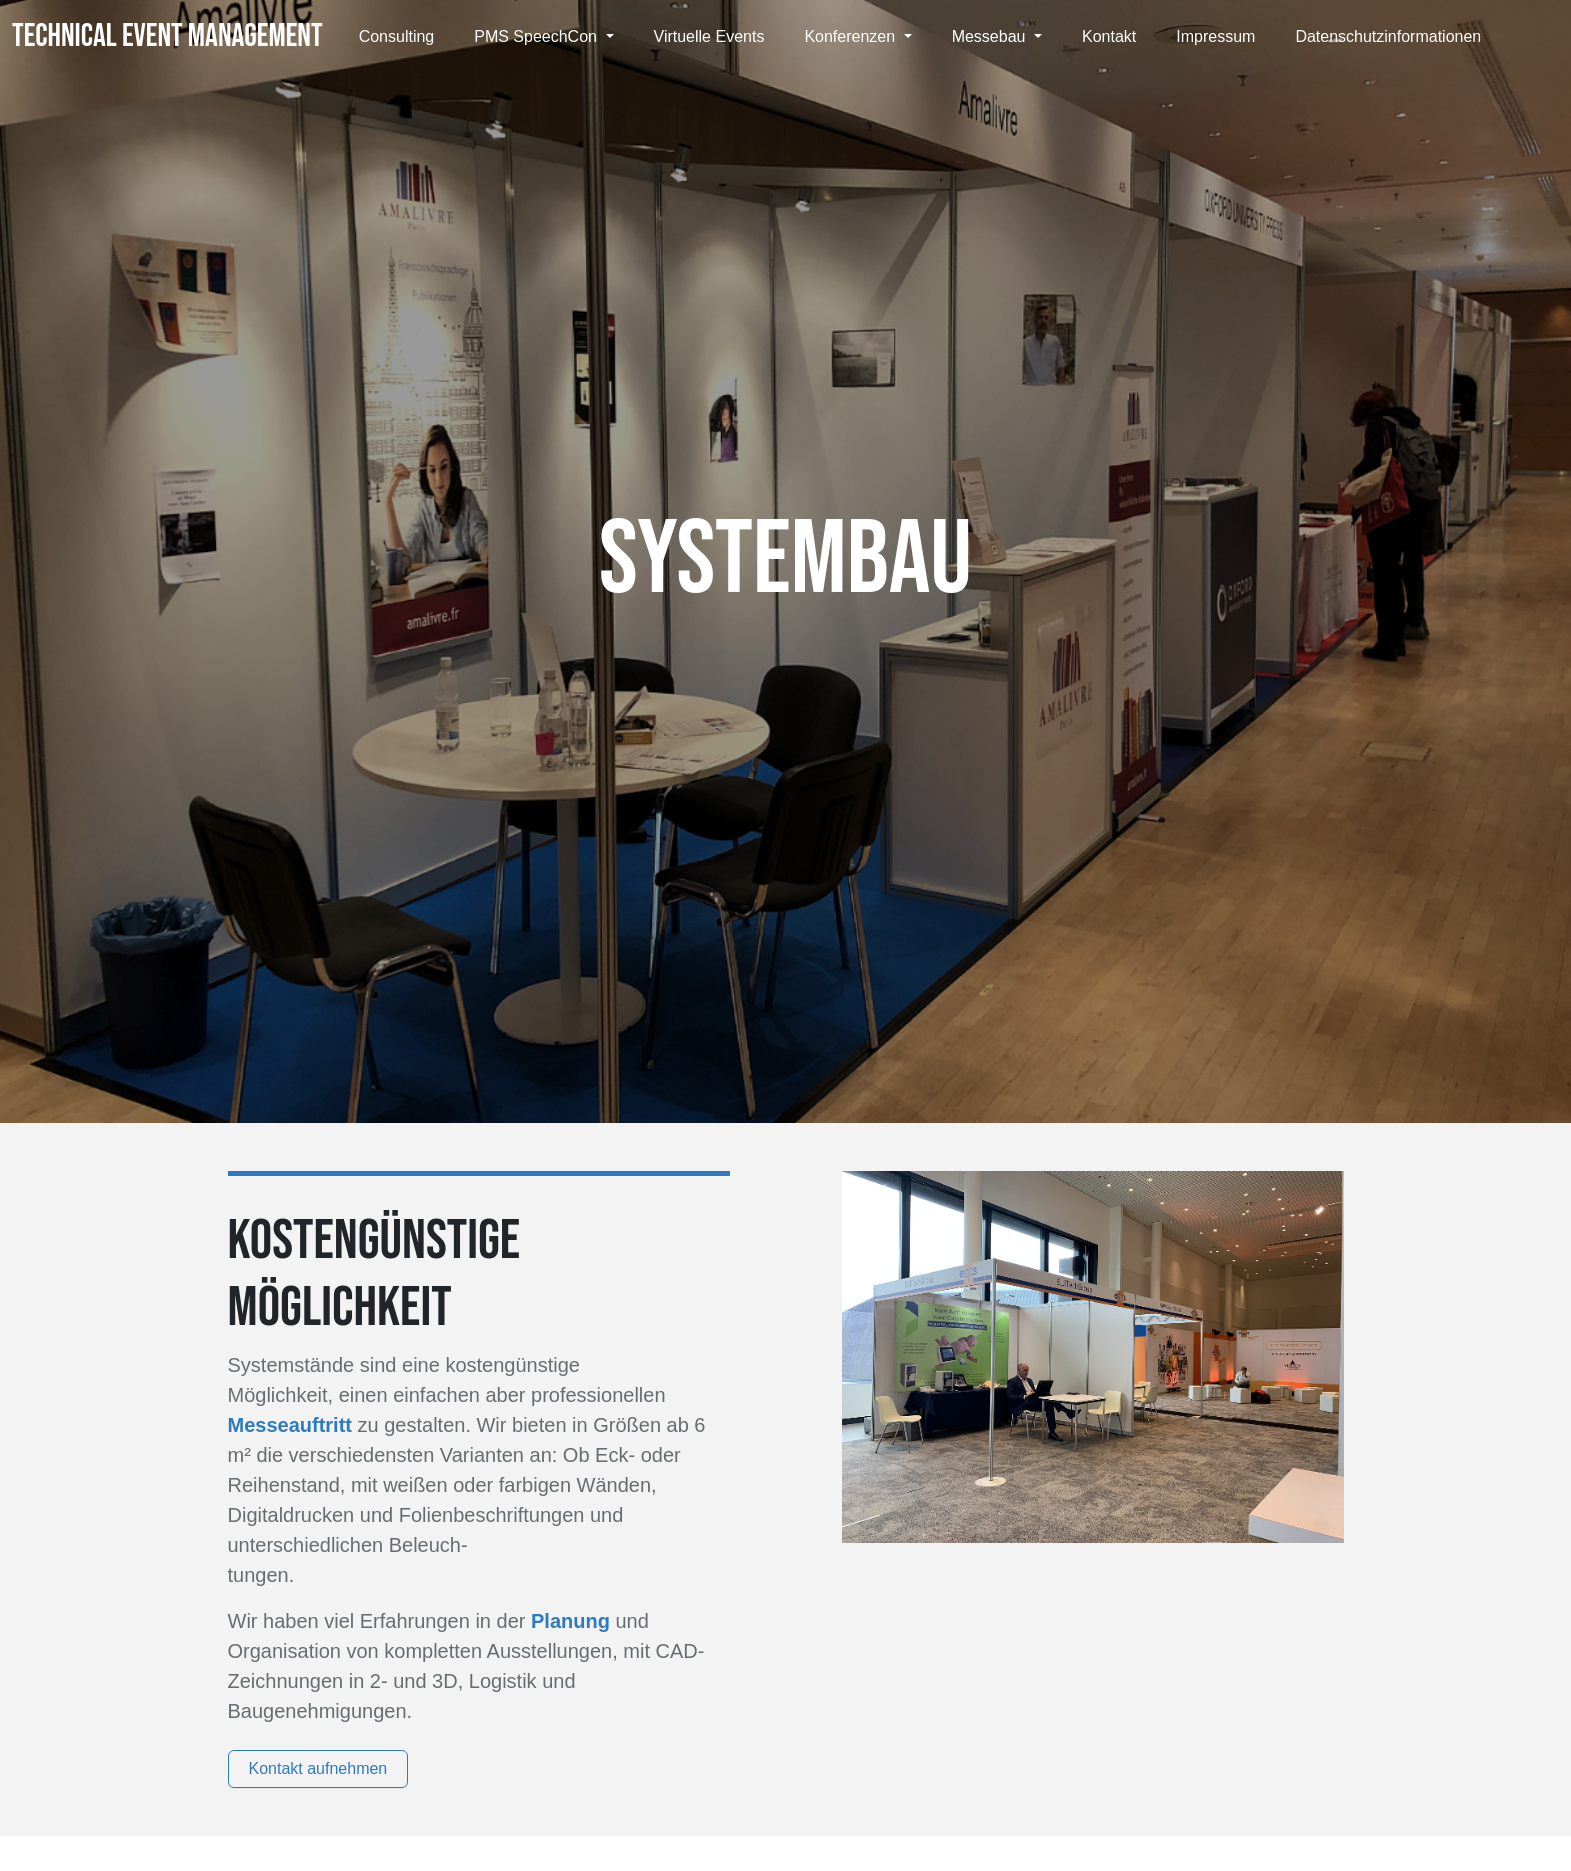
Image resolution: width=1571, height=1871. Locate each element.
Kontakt (1109, 36)
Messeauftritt (293, 1425)
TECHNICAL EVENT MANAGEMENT (167, 36)
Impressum (1215, 36)
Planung (573, 1621)
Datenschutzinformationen (1388, 36)
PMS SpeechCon (537, 36)
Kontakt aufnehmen (318, 1768)
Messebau (991, 36)
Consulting (397, 36)
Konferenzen (851, 36)
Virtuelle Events (709, 36)
